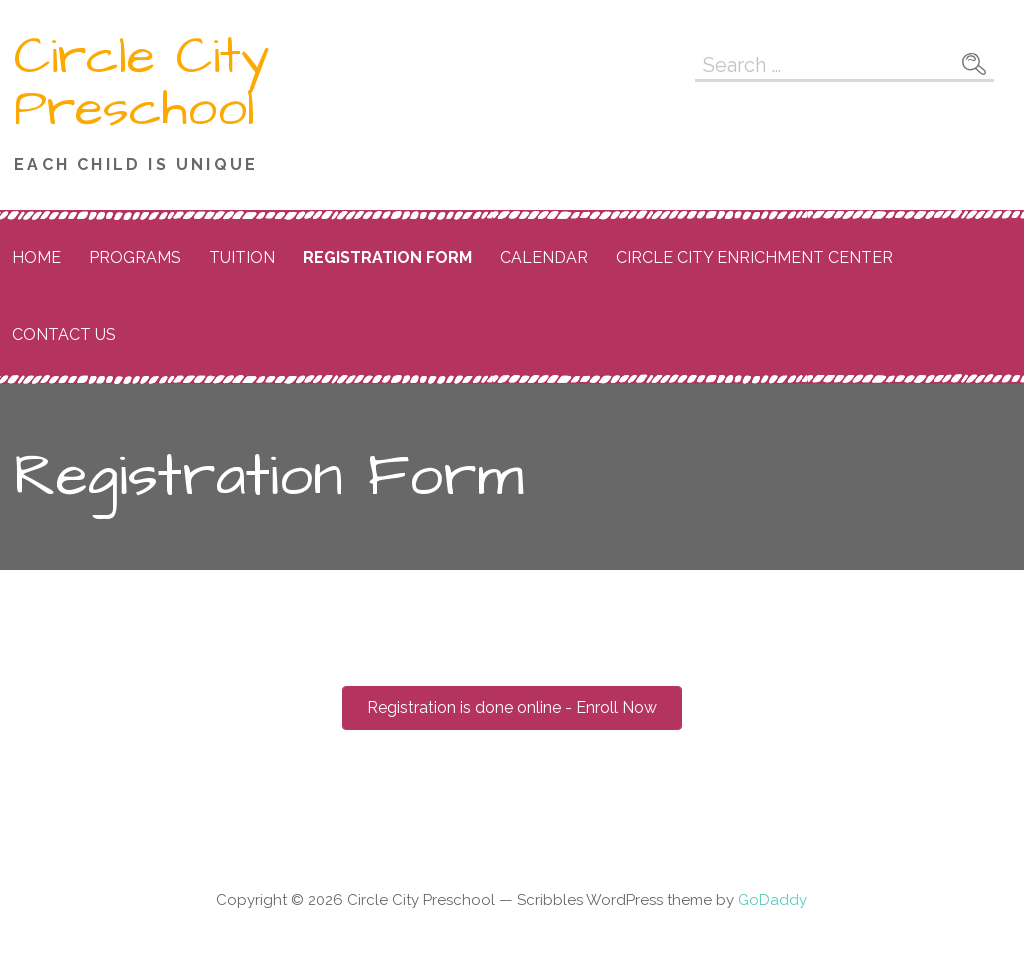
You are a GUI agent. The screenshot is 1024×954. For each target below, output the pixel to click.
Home (36, 257)
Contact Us (64, 334)
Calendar (544, 257)
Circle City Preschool (142, 83)
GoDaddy (772, 900)
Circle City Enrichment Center (754, 257)
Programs (135, 257)
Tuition (242, 257)
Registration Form (387, 257)
